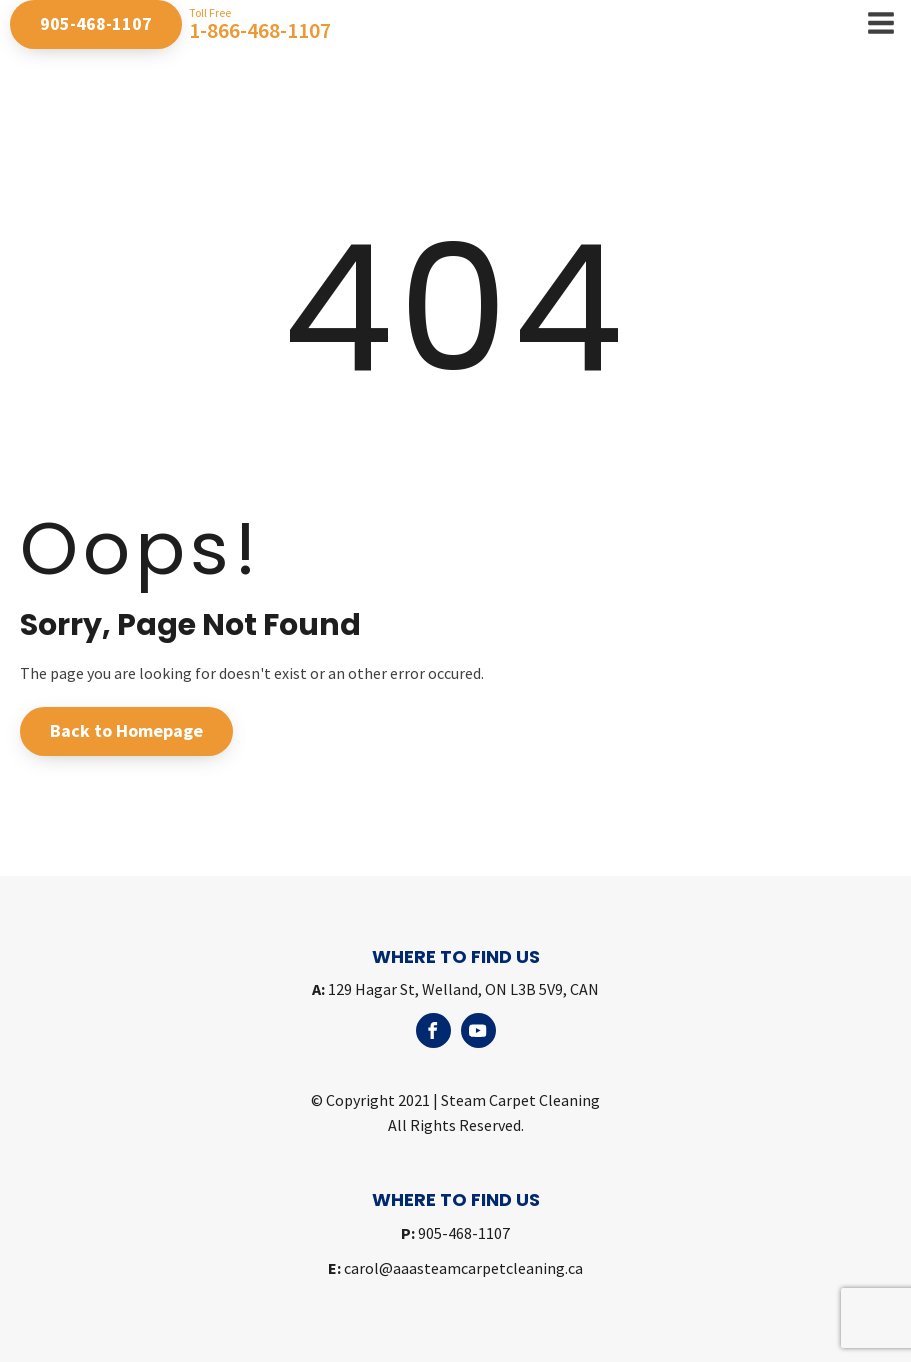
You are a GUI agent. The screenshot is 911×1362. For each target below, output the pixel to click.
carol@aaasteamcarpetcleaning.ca (455, 1268)
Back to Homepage (126, 730)
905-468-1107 (96, 23)
